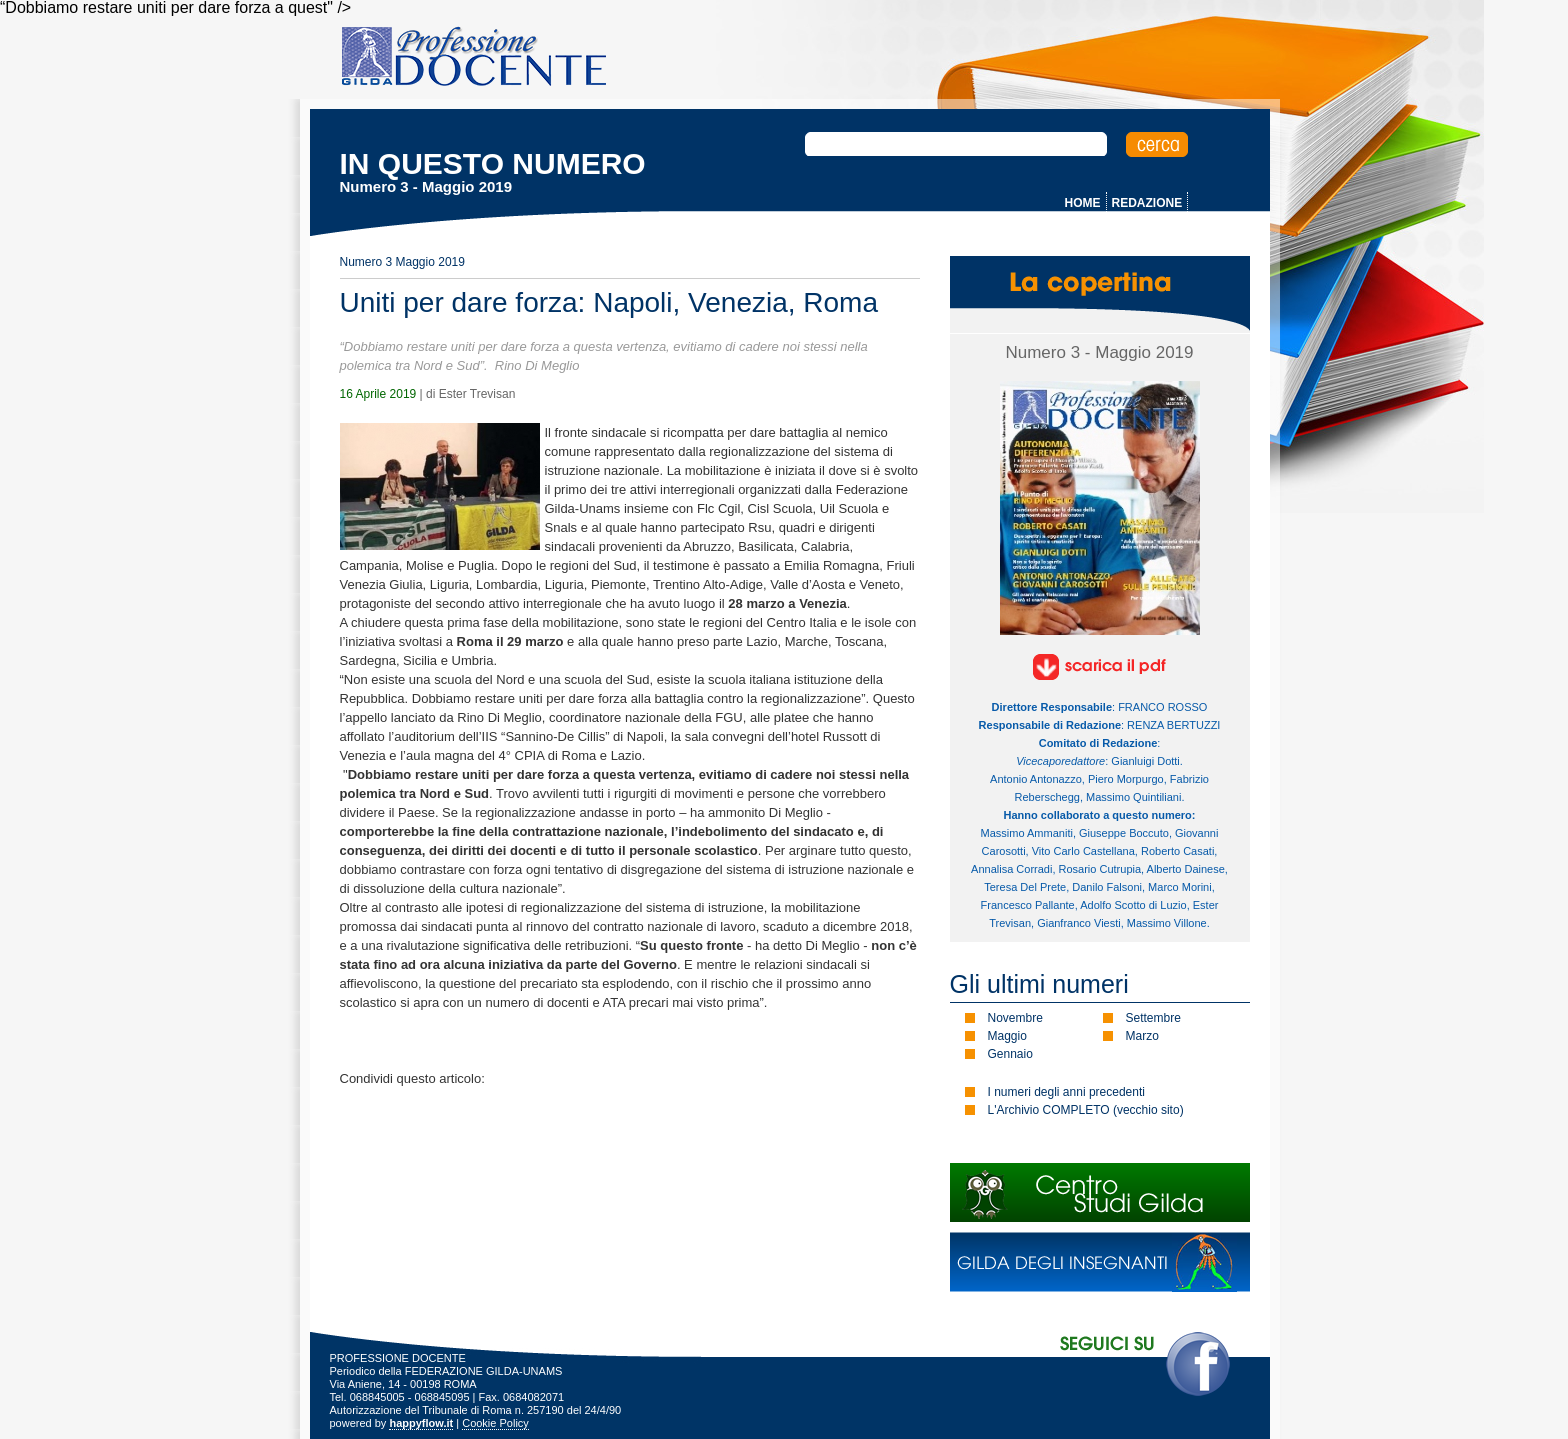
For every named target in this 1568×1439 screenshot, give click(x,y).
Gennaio (1010, 1054)
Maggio (1007, 1036)
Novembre (1015, 1018)
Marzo (1142, 1036)
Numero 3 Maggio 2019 (402, 262)
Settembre (1153, 1018)
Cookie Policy (495, 1423)
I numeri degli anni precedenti (1066, 1092)
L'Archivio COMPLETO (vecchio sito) (1086, 1110)
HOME (1083, 203)
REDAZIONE (1147, 203)
